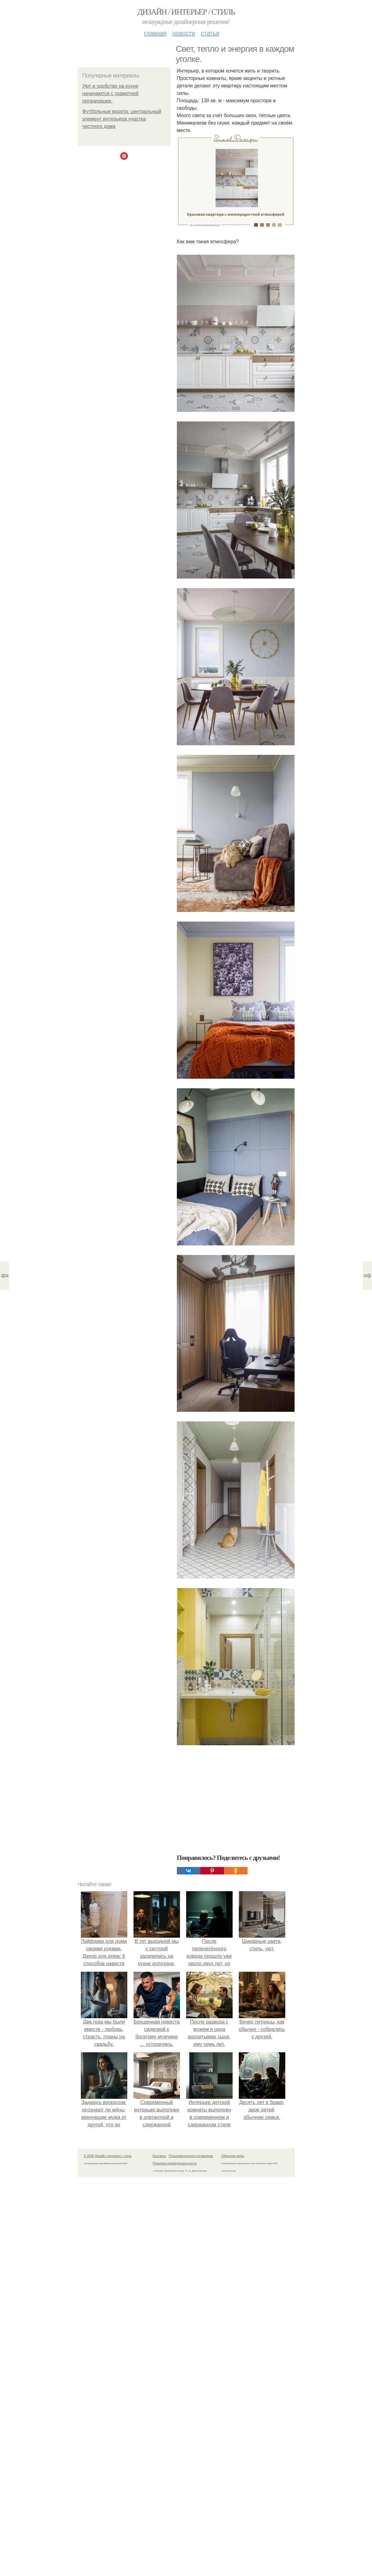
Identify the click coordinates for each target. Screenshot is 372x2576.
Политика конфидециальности (175, 2163)
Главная (155, 33)
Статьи (210, 33)
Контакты (159, 2156)
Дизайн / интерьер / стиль (185, 11)
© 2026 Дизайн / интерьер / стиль (108, 2156)
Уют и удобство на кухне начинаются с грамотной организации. (110, 93)
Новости (183, 33)
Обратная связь (232, 2156)
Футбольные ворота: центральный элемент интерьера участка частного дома (121, 119)
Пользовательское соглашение (190, 2156)
